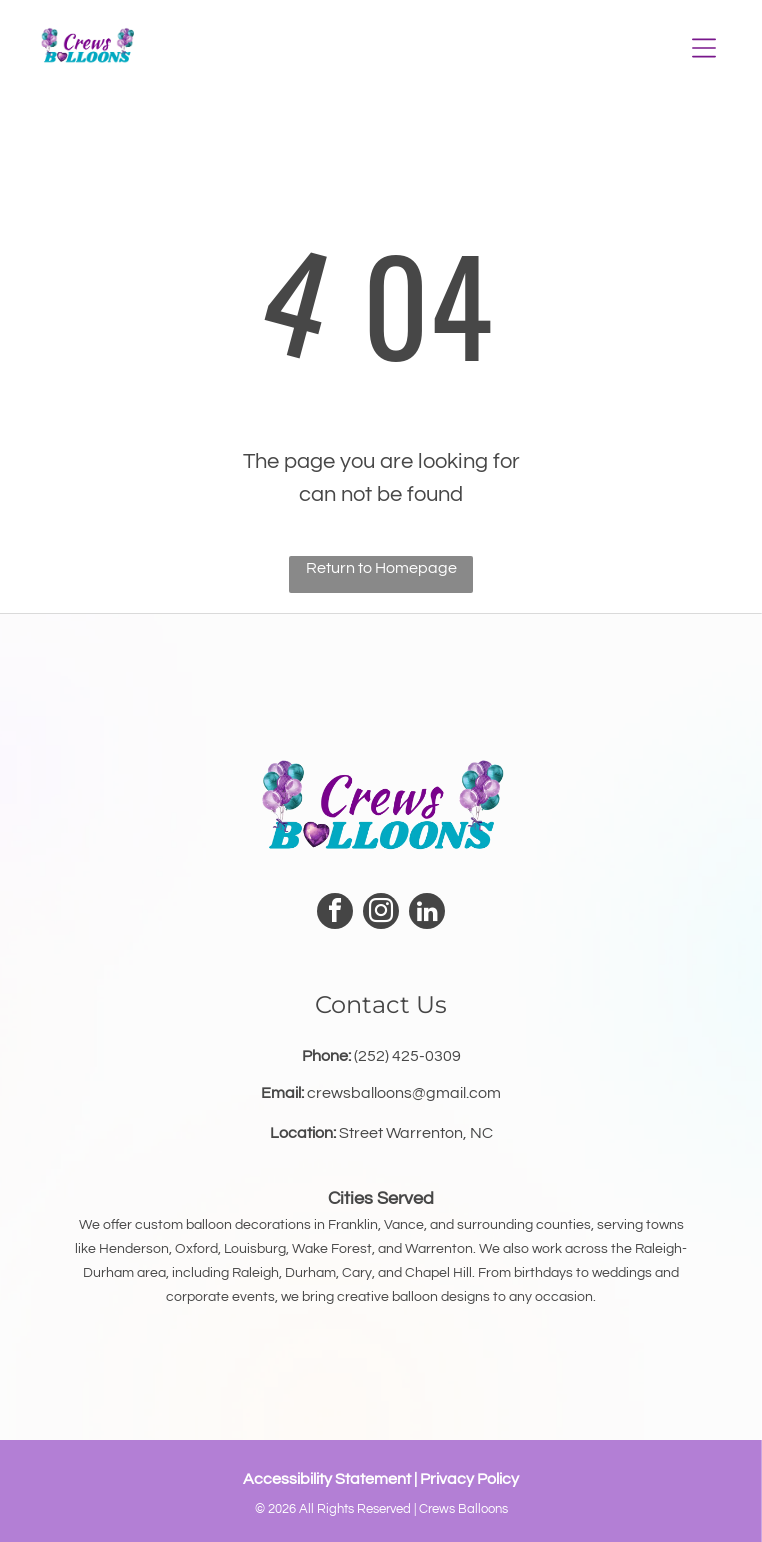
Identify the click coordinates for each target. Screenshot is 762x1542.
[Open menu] (704, 48)
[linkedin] (427, 913)
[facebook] (335, 913)
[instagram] (381, 913)
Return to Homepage (381, 568)
